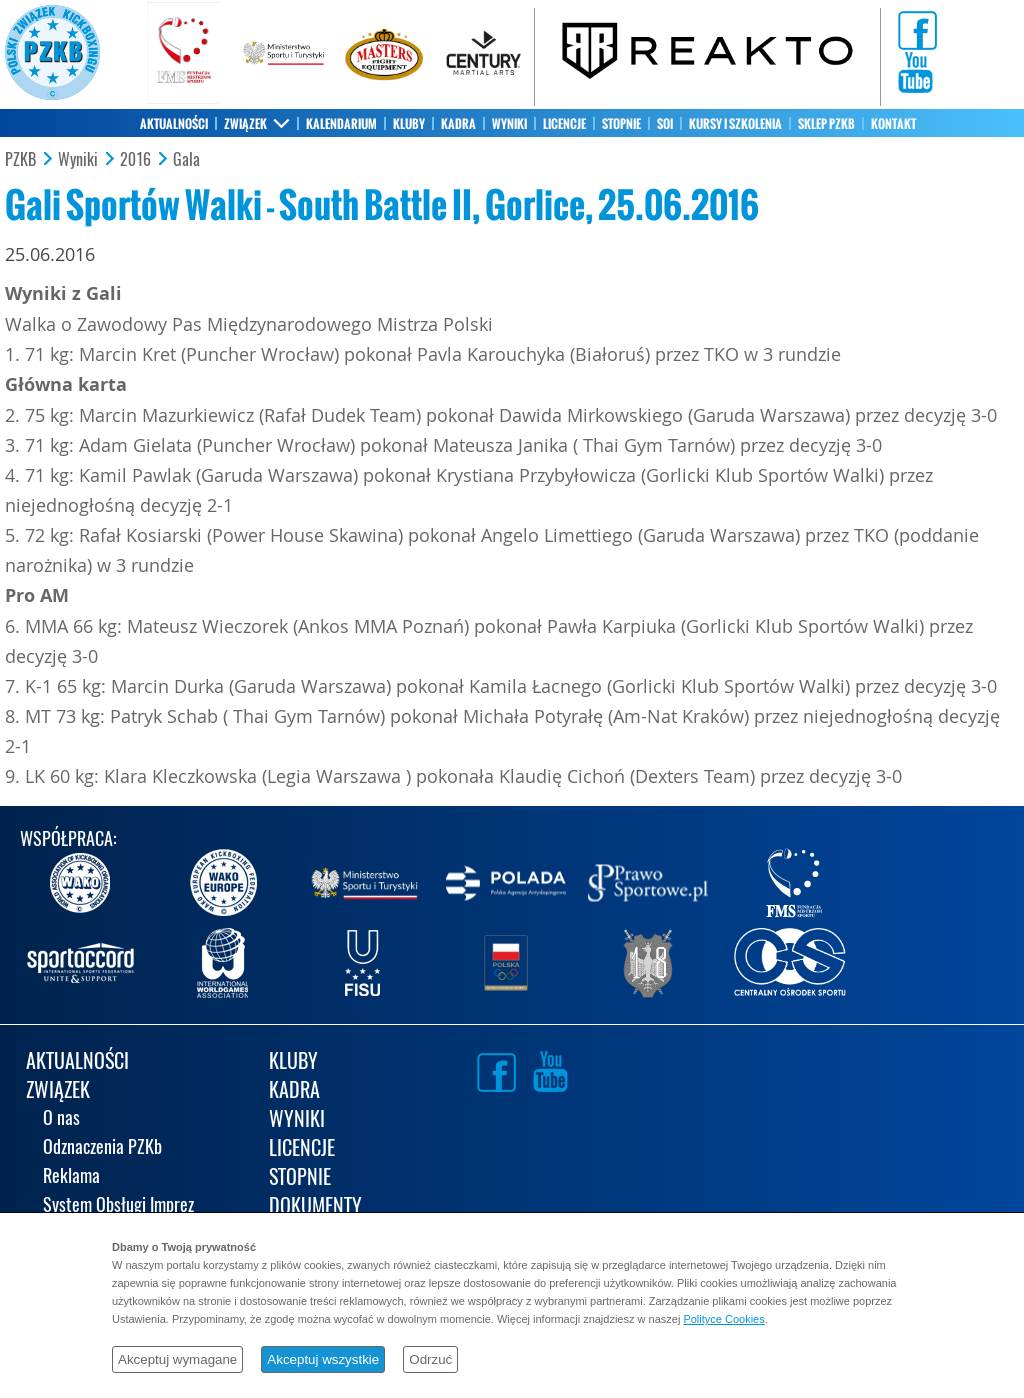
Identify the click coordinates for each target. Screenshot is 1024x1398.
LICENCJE (564, 124)
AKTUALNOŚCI (174, 124)
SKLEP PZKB (826, 124)
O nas (61, 1119)
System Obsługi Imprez (118, 1206)
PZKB (20, 160)
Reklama (71, 1177)
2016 (135, 160)
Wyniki (78, 160)
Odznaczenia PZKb (102, 1148)
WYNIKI (509, 124)
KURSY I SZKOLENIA (735, 124)
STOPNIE (621, 124)
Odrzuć (430, 1359)
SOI (665, 124)
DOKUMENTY (315, 1207)
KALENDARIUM (341, 124)
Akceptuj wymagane (177, 1359)
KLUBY (409, 124)
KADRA (458, 124)
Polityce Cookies (723, 1319)
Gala (186, 160)
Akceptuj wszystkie (323, 1359)
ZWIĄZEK (245, 124)
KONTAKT (893, 124)
